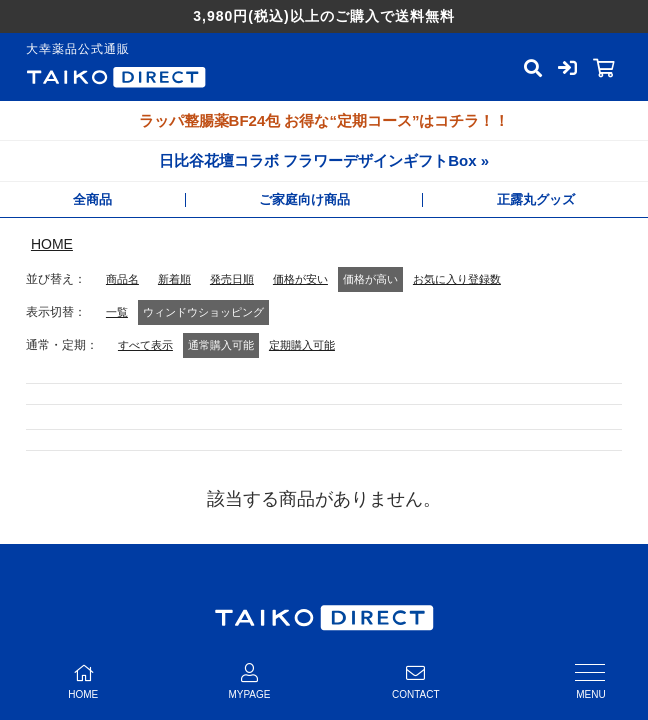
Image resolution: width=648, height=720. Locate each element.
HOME (52, 244)
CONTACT (416, 681)
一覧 (117, 312)
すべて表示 (145, 345)
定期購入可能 (302, 345)
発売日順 (232, 279)
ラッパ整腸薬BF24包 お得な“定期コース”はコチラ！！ (324, 120)
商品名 (122, 279)
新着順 (174, 279)
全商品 (92, 199)
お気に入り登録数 (457, 279)
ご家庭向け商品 (304, 199)
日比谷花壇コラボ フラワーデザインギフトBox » (324, 160)
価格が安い (300, 279)
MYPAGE (249, 681)
